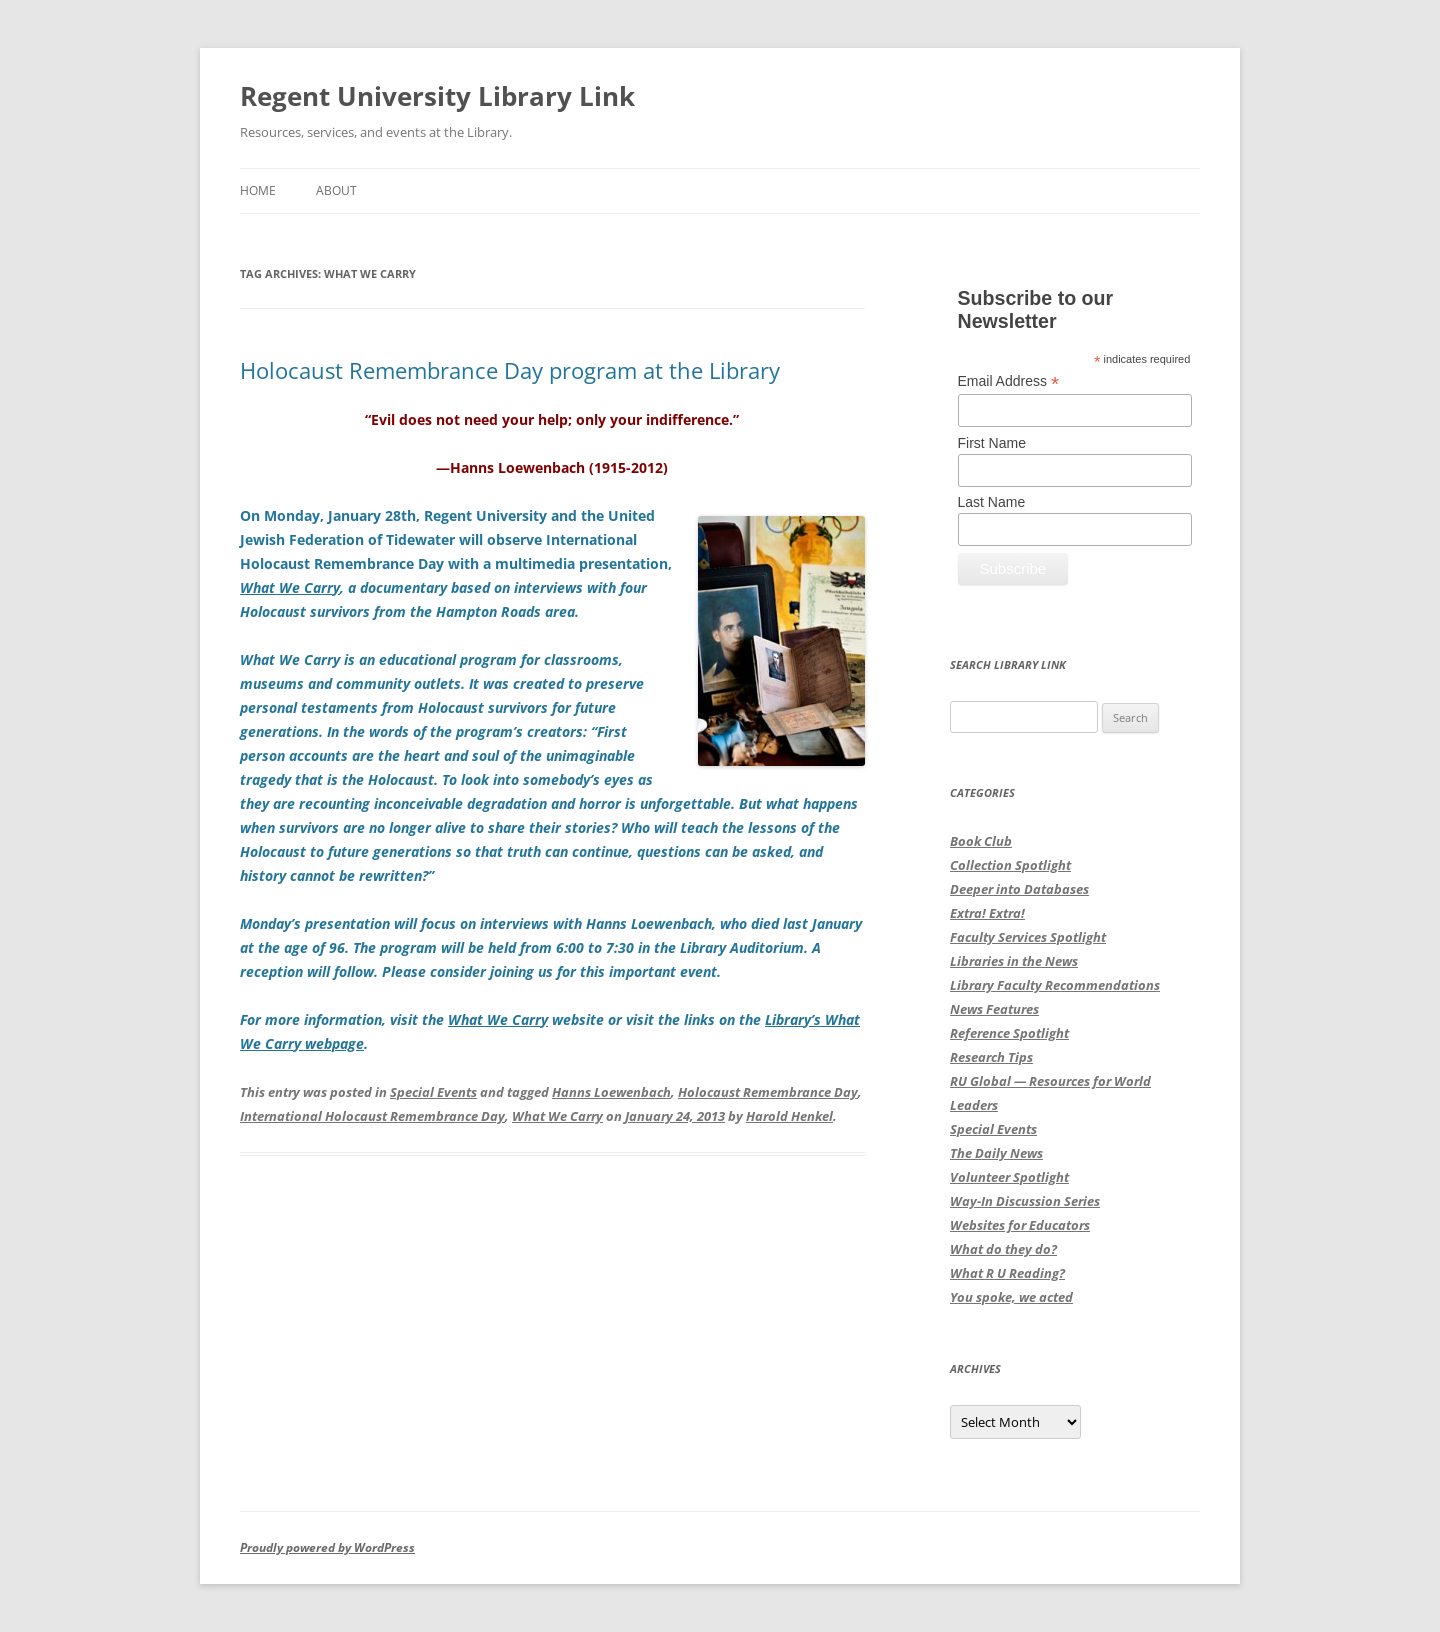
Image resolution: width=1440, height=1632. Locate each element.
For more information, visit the (344, 1019)
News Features (994, 1009)
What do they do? (1003, 1249)
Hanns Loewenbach (611, 1092)
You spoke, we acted (1011, 1297)
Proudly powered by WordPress (327, 1547)
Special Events (433, 1092)
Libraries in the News (1014, 961)
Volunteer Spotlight (1009, 1177)
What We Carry (557, 1116)
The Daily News (996, 1153)
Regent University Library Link (437, 96)
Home (258, 190)
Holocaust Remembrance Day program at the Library (510, 370)
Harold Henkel (789, 1116)
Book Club (981, 841)
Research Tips (991, 1057)
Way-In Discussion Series (1025, 1201)
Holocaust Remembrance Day (768, 1092)
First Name (992, 443)
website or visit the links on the (656, 1019)
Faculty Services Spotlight (1028, 937)
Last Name (992, 502)
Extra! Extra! (987, 913)
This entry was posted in (315, 1092)
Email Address (1009, 381)
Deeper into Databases (1019, 889)
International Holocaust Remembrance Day (372, 1116)
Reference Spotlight (1009, 1033)
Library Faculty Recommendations (1055, 985)
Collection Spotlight (1010, 865)
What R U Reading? (1007, 1273)
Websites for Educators (1020, 1225)
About (336, 190)
